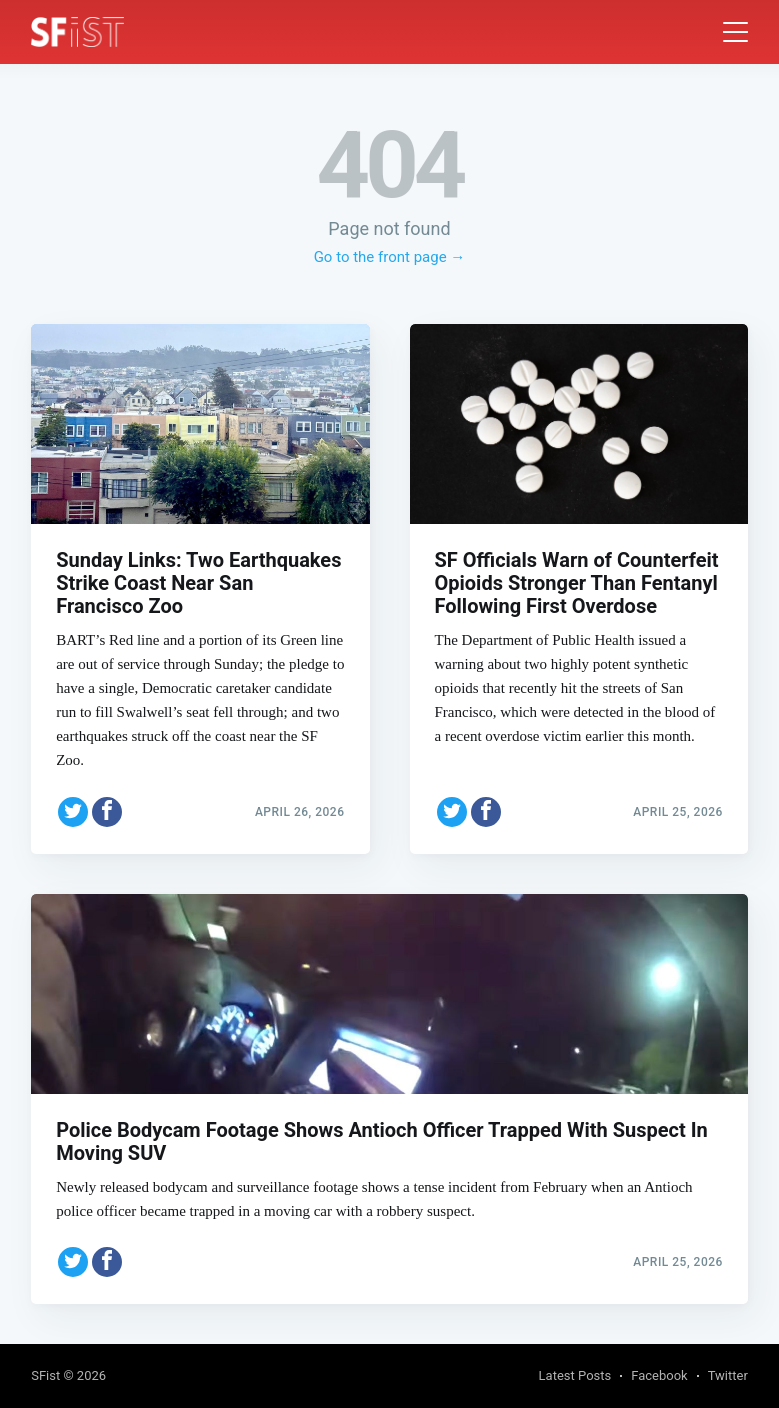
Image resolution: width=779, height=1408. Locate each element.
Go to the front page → (390, 257)
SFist (45, 1375)
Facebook (659, 1375)
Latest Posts (575, 1375)
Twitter (728, 1375)
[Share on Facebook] (107, 812)
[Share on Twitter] (73, 812)
